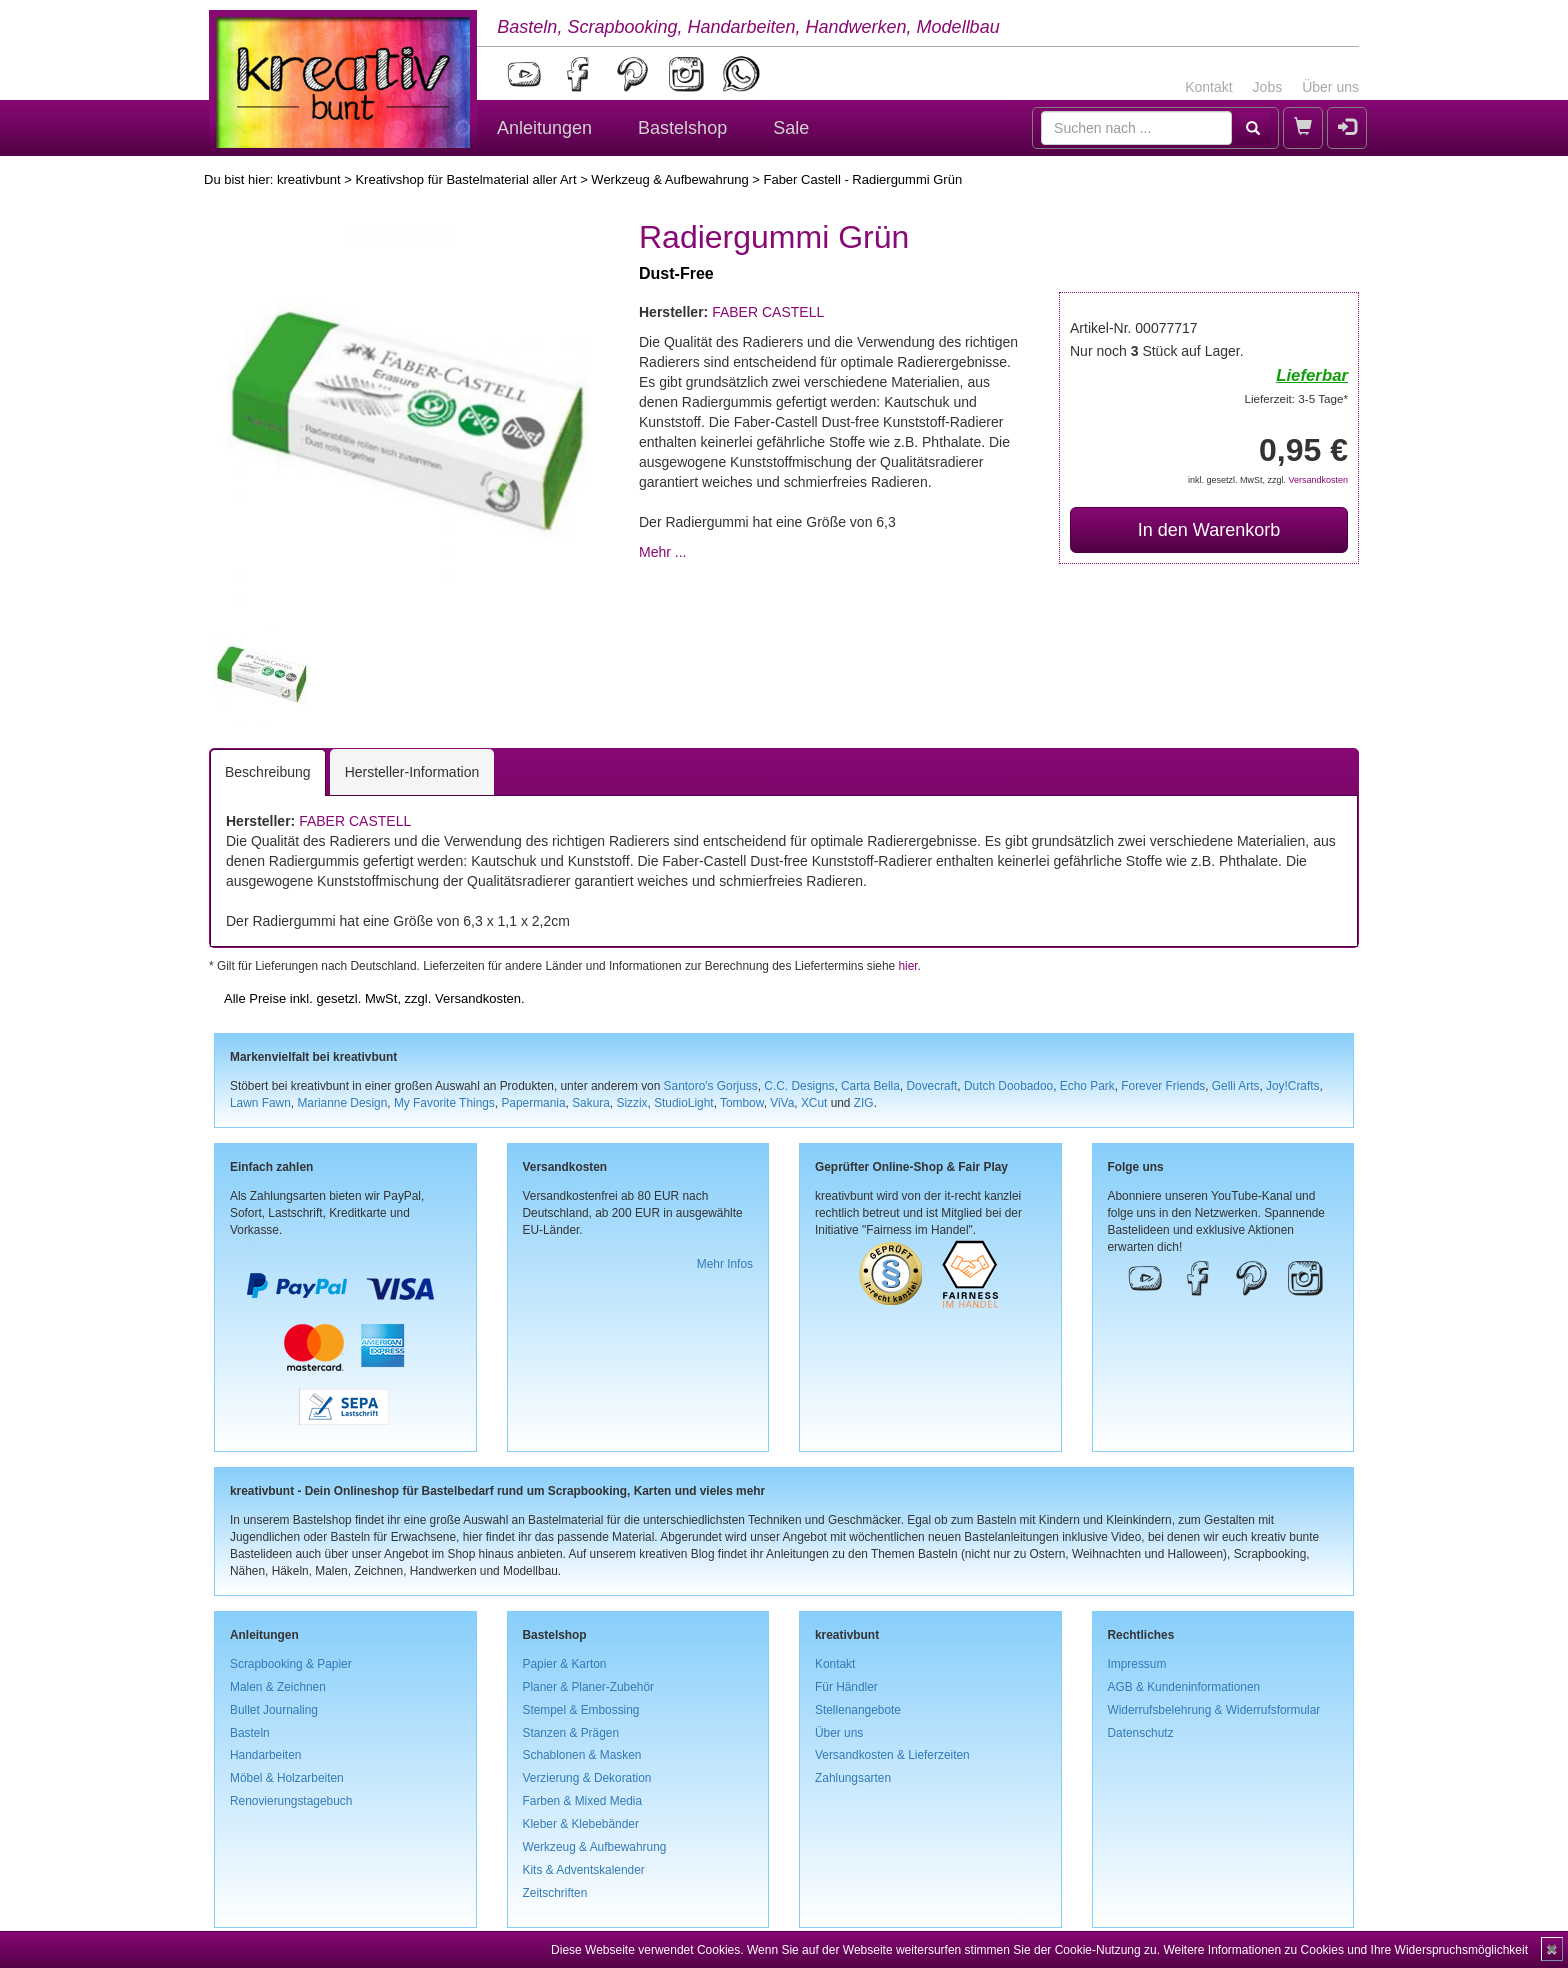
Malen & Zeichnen (278, 1687)
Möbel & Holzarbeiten (287, 1778)
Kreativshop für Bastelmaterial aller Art (465, 179)
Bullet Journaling (274, 1710)
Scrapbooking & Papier (291, 1664)
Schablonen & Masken (582, 1755)
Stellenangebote (858, 1710)
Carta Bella (870, 1086)
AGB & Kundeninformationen (1184, 1687)
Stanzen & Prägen (571, 1733)
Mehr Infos (725, 1264)
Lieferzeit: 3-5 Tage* (1296, 398)
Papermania (533, 1103)
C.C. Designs (799, 1086)
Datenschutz (1141, 1733)
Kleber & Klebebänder (581, 1824)
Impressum (1137, 1664)
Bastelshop (682, 128)
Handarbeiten (265, 1755)
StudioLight (684, 1103)
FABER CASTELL (768, 312)
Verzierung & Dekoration (587, 1778)
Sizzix (631, 1103)
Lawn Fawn (260, 1103)
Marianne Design (342, 1103)
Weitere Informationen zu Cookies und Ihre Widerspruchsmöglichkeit (1345, 1950)
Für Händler (846, 1687)
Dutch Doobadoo (1008, 1086)
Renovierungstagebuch (291, 1801)
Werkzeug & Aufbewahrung (669, 179)
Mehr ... (662, 552)
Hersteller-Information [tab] (412, 772)
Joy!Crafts (1293, 1086)
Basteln (250, 1733)
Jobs (1268, 87)
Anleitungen (544, 128)
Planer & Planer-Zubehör (589, 1687)
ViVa (782, 1103)
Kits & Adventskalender (584, 1870)
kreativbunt (309, 179)
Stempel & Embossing (581, 1710)
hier (907, 966)
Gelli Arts (1236, 1086)
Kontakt (1208, 87)
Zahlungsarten (853, 1778)
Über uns (1330, 87)
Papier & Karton (565, 1664)
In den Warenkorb (1209, 530)
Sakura (591, 1103)
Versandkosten (1318, 480)
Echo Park (1087, 1086)
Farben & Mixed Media (583, 1801)
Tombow (742, 1103)
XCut (814, 1103)
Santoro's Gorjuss (711, 1086)
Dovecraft (931, 1086)
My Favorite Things (444, 1103)
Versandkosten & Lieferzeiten (892, 1755)
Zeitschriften (555, 1893)
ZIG (864, 1103)
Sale (791, 128)
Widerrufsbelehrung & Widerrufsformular (1214, 1710)
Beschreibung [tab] (268, 772)
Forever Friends (1163, 1086)
